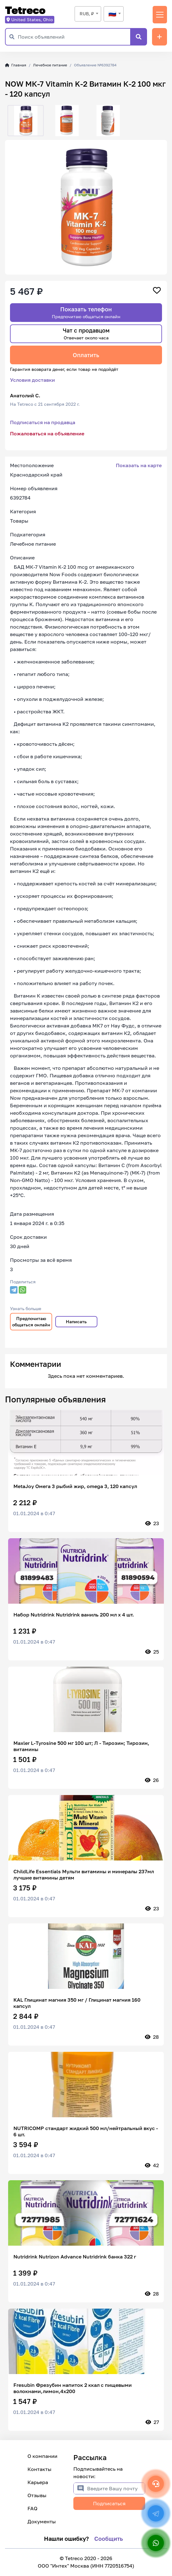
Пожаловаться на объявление (47, 433)
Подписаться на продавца (42, 422)
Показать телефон (86, 312)
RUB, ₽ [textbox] (87, 13)
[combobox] (88, 14)
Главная (15, 65)
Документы (41, 2521)
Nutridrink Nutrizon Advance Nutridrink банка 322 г (74, 2256)
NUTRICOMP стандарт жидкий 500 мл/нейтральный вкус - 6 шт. (85, 2131)
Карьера (37, 2482)
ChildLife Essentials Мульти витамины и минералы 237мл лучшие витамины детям (83, 1874)
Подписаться (109, 2503)
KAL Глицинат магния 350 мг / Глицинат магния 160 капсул (76, 2003)
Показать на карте (139, 465)
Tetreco (25, 10)
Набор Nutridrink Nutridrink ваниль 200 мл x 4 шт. (73, 1614)
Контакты (39, 2469)
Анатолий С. (25, 395)
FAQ (32, 2508)
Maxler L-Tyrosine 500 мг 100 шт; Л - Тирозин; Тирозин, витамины (81, 1746)
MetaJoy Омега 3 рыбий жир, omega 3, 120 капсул (75, 1486)
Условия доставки (32, 380)
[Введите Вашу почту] (116, 2488)
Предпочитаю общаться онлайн (31, 1321)
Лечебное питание (50, 65)
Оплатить (86, 355)
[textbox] (113, 14)
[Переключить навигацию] (160, 14)
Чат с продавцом (86, 333)
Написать (76, 1321)
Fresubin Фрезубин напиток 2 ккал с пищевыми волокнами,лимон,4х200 (72, 2388)
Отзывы (37, 2495)
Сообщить (108, 2538)
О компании (42, 2456)
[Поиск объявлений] (74, 37)
